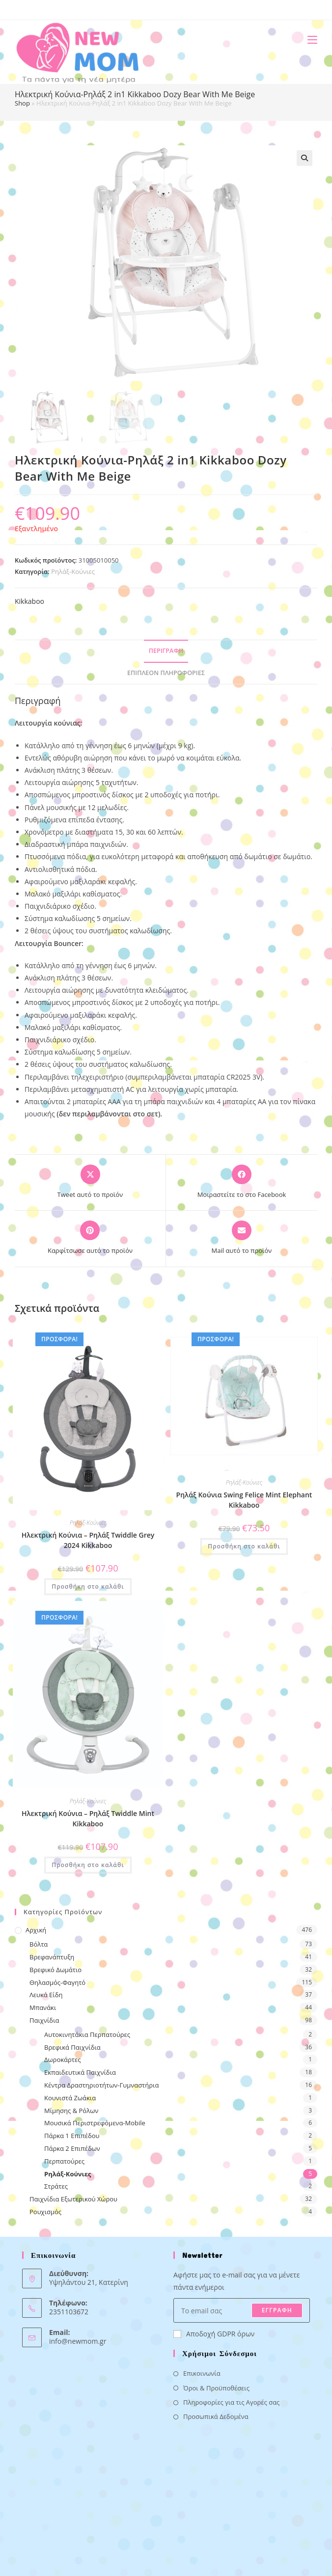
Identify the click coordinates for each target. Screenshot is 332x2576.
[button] (304, 158)
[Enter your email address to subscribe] (241, 2310)
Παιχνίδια (44, 2020)
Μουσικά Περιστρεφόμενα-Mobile (94, 2122)
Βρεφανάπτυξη (51, 1956)
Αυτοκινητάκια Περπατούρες (87, 2034)
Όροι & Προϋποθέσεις (216, 2388)
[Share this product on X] (90, 1182)
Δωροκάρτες (62, 2059)
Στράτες (56, 2186)
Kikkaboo (29, 601)
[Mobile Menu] (308, 39)
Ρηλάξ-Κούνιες (73, 571)
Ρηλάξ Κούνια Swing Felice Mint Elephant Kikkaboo (244, 1500)
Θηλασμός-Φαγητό (57, 1982)
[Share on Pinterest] (90, 1238)
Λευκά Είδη (46, 1994)
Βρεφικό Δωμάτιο (55, 1969)
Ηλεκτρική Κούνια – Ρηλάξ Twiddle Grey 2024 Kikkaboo (88, 1540)
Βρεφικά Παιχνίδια (72, 2047)
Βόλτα (38, 1944)
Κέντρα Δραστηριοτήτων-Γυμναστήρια (101, 2085)
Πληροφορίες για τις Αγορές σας (231, 2402)
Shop (22, 103)
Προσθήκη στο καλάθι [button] (88, 1586)
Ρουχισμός (45, 2211)
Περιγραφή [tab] (166, 651)
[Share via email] (242, 1238)
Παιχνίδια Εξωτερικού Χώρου (73, 2199)
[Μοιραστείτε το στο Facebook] (241, 1182)
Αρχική (36, 1929)
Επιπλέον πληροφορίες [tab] (166, 673)
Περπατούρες (64, 2161)
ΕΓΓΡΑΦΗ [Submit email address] (277, 2310)
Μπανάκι (42, 2007)
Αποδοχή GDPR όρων (213, 2333)
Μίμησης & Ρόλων (71, 2110)
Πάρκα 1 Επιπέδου (72, 2135)
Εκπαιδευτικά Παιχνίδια (80, 2072)
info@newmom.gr (77, 2341)
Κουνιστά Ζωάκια (70, 2097)
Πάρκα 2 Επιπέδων (72, 2148)
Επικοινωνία (202, 2373)
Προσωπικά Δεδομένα (216, 2416)
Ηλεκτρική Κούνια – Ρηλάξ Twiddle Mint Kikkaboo (88, 1818)
